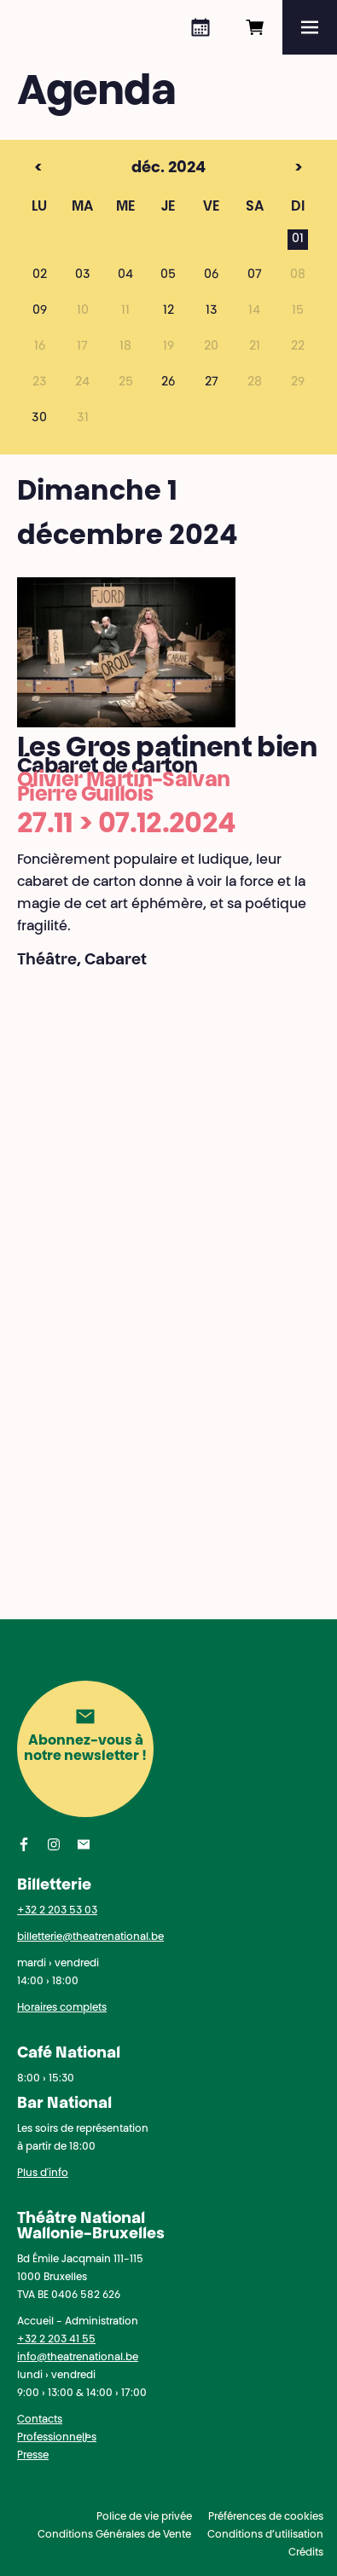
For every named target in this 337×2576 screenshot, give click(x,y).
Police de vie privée (144, 2517)
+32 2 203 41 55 (56, 2340)
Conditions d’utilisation (265, 2535)
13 (212, 311)
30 (39, 419)
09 (39, 311)
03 (82, 275)
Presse (33, 2456)
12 (168, 311)
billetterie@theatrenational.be (90, 1937)
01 (298, 240)
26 (168, 383)
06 (211, 275)
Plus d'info (42, 2173)
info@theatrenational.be (77, 2358)
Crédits (305, 2553)
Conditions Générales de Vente (114, 2535)
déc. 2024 (136, 169)
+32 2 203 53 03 (57, 1911)
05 (168, 275)
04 (125, 275)
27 (211, 383)
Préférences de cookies (265, 2517)
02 (39, 275)
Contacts (39, 2420)
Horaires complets (62, 2008)
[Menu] (309, 27)
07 (254, 275)
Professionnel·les (56, 2438)
